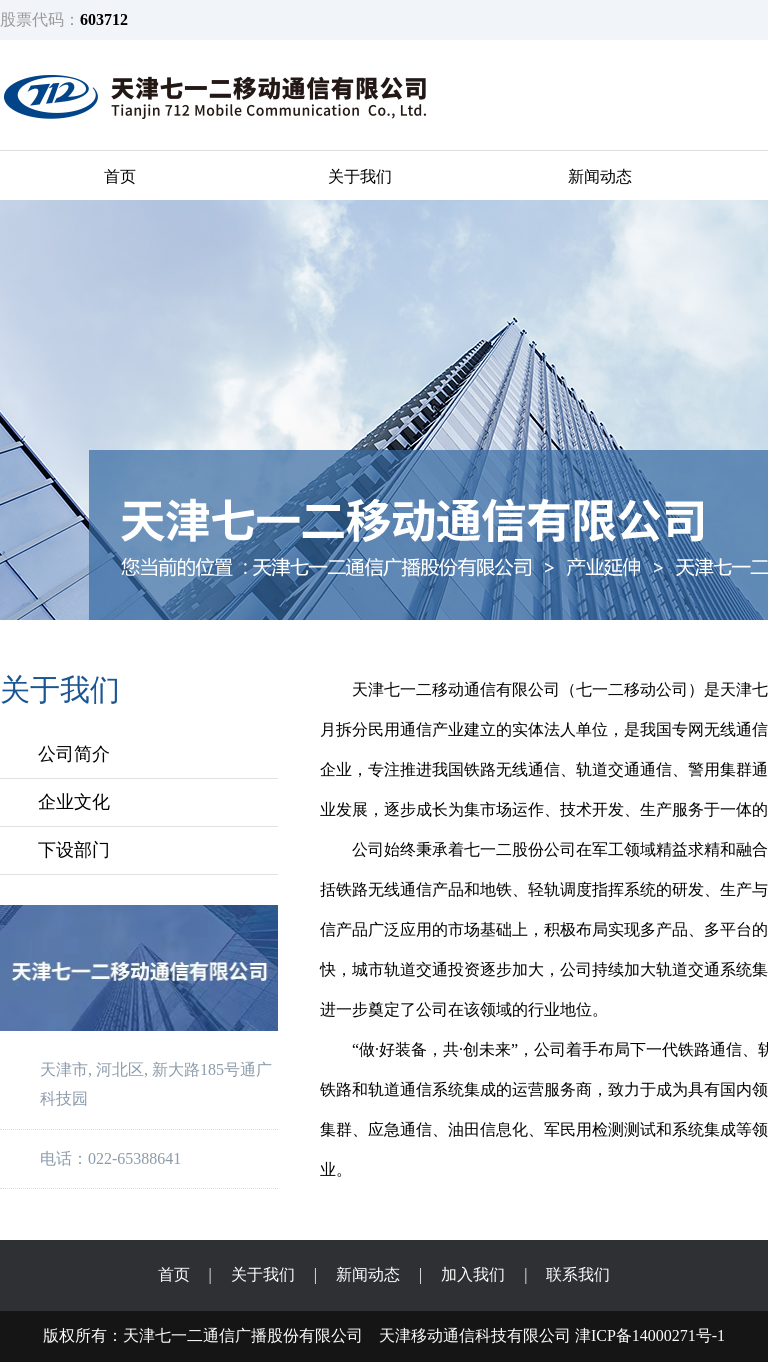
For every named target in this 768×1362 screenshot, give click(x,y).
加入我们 (473, 1274)
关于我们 (360, 176)
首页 (120, 176)
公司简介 (74, 754)
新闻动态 (600, 176)
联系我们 (578, 1274)
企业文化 (74, 802)
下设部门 (74, 850)
